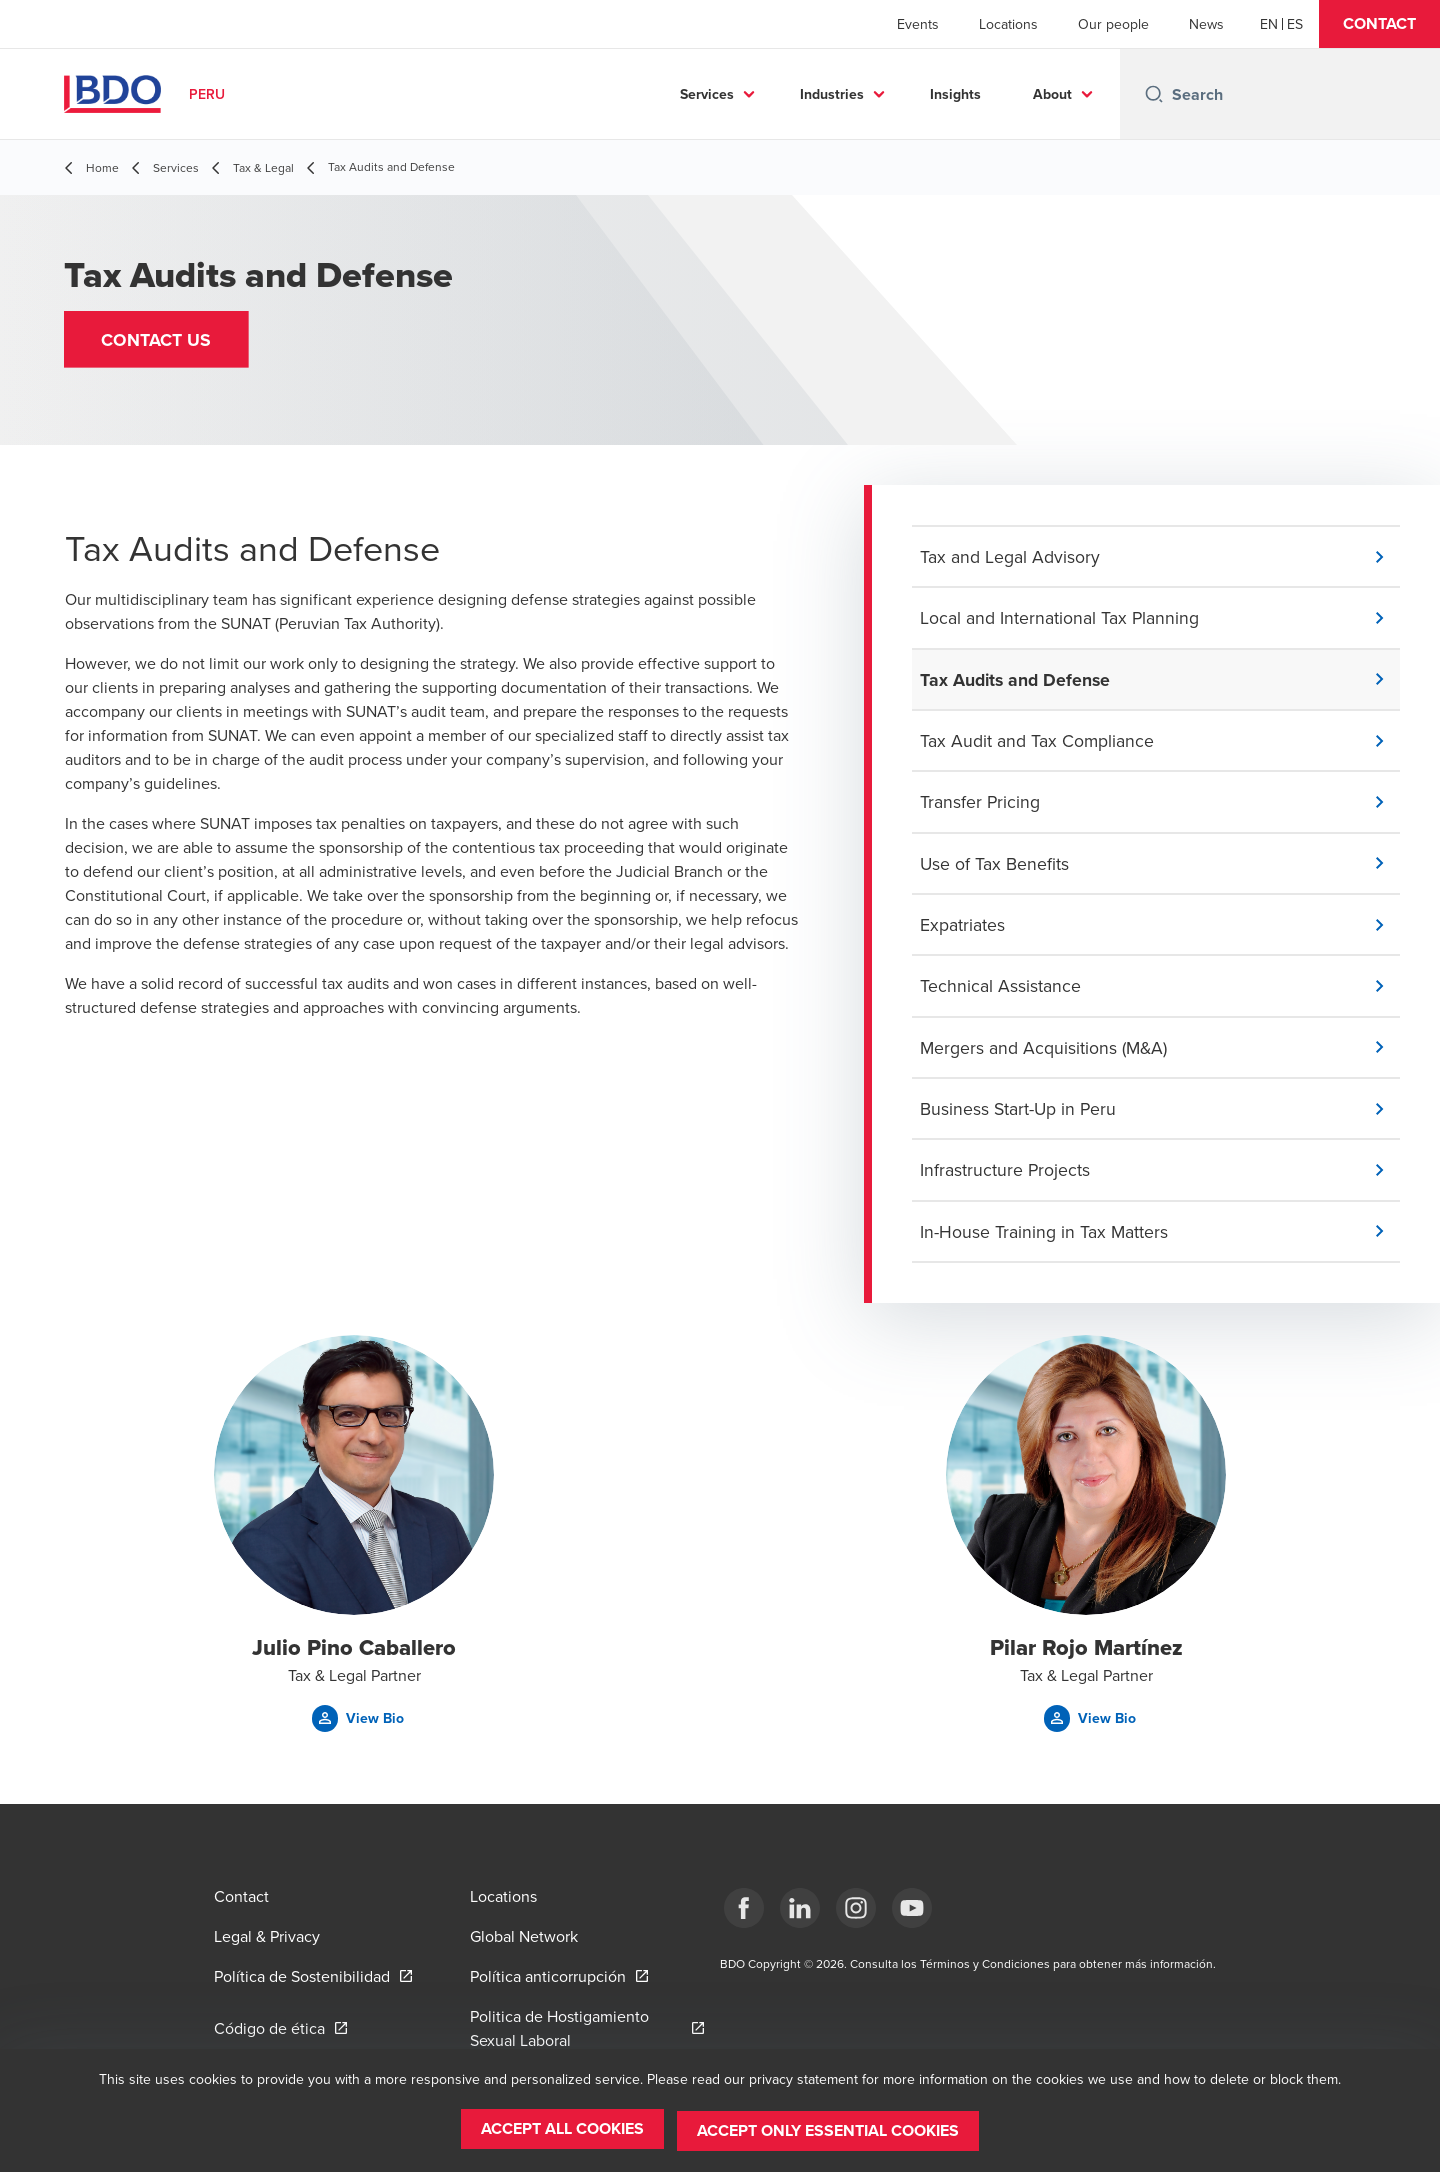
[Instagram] (856, 1908)
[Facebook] (744, 1908)
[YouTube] (912, 1908)
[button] (1379, 24)
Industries (832, 94)
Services (707, 94)
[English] (1269, 24)
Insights (955, 94)
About (1052, 94)
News (1206, 24)
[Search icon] (1154, 94)
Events (918, 24)
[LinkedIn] (800, 1908)
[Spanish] (1295, 24)
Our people (1113, 24)
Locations (1008, 24)
